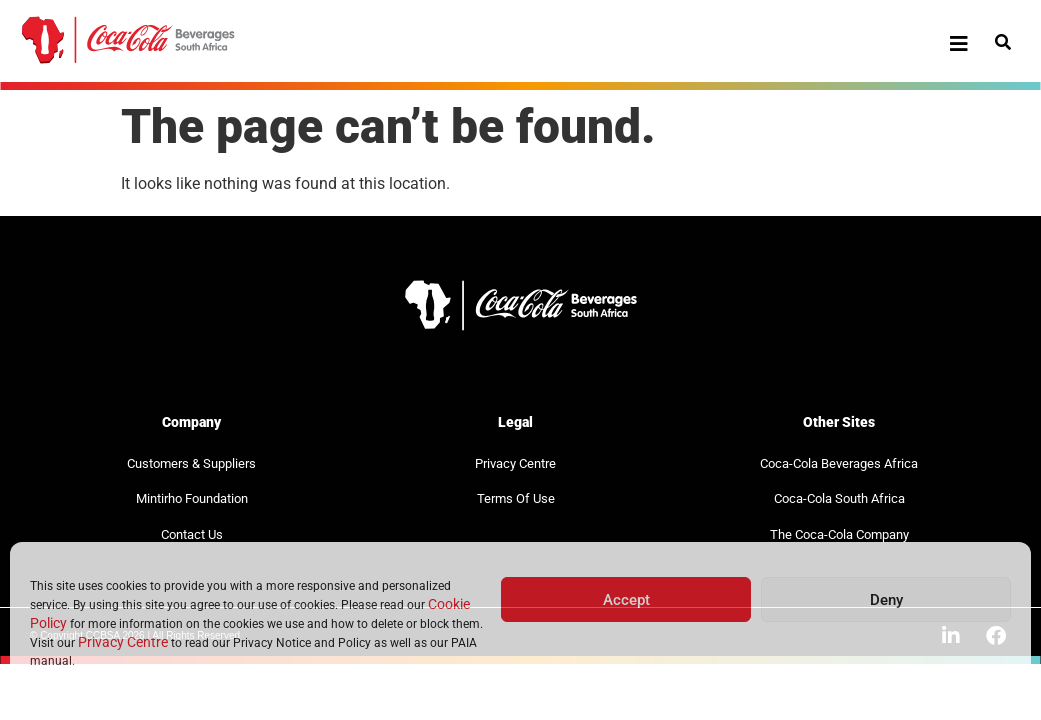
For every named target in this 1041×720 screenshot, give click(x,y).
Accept (626, 600)
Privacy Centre (123, 642)
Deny (886, 600)
